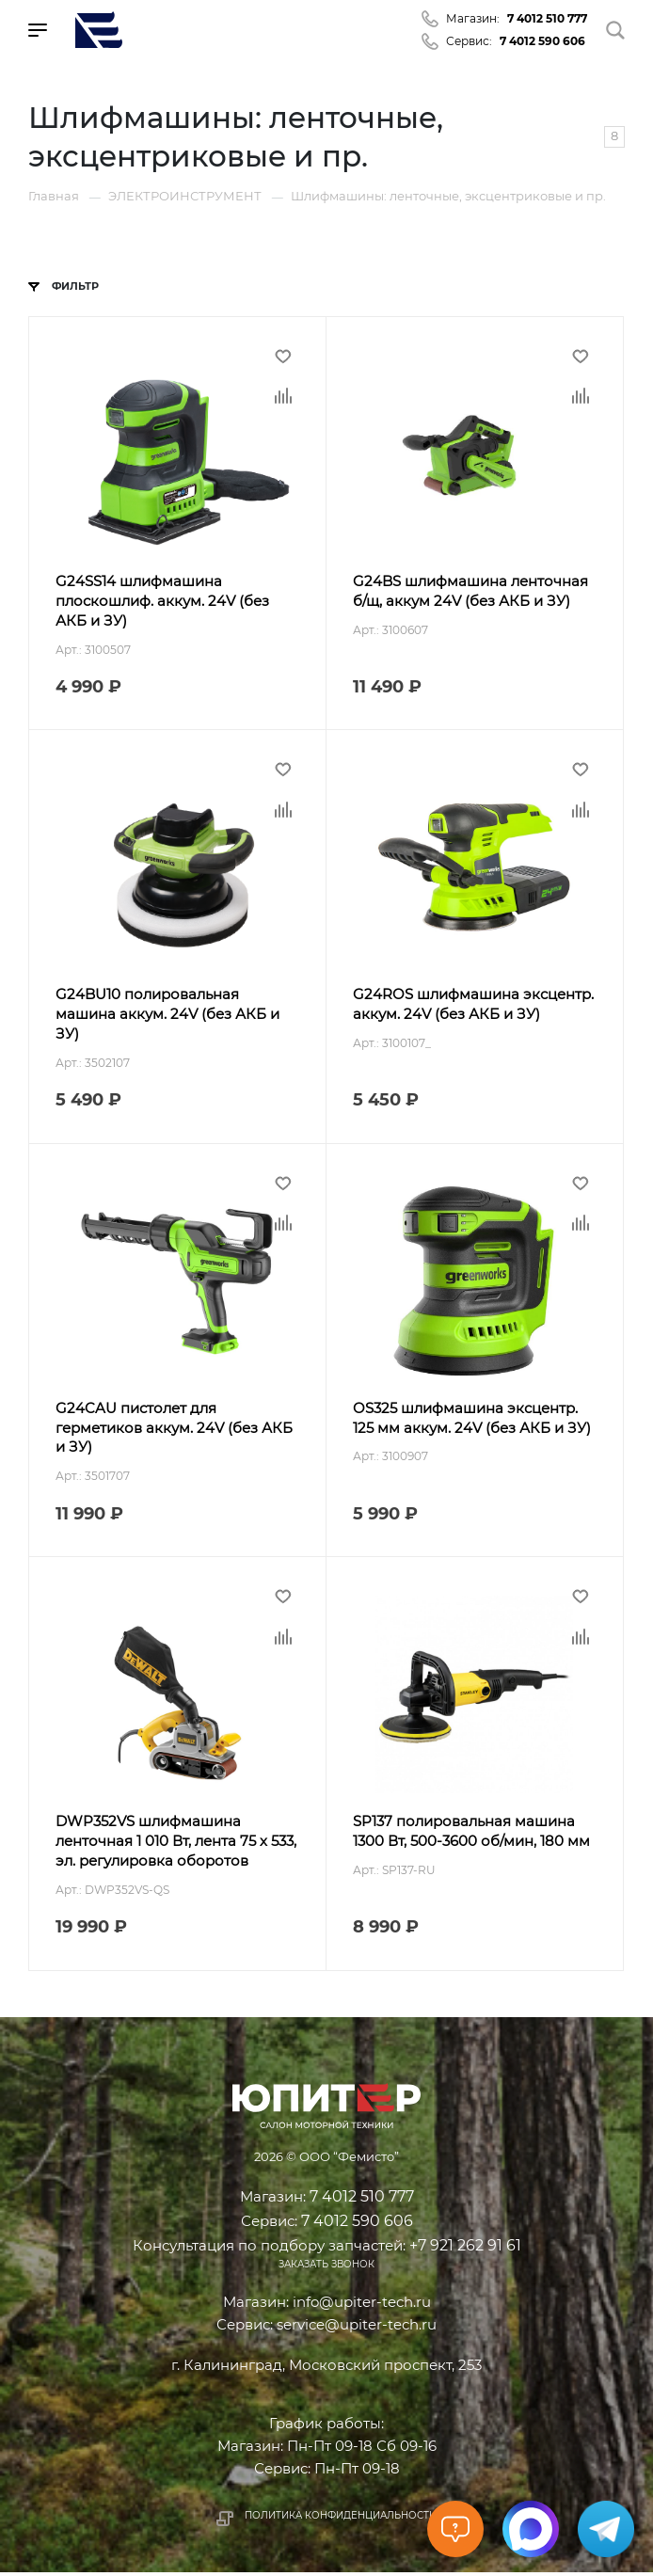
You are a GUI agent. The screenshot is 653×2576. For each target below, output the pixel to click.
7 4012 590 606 (542, 41)
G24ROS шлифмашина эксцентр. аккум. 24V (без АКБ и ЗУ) (474, 1006)
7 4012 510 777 (547, 18)
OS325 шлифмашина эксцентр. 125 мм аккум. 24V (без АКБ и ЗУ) (473, 1420)
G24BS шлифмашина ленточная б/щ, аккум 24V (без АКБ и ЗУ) (471, 592)
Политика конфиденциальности (341, 2519)
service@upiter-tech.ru (357, 2328)
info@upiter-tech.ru (362, 2305)
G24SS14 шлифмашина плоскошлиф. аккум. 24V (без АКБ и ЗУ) (163, 601)
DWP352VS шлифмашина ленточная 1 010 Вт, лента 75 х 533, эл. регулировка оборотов (176, 1844)
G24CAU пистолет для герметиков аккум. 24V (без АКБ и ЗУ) (175, 1430)
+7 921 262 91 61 (465, 2248)
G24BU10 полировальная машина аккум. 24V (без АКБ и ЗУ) (168, 1015)
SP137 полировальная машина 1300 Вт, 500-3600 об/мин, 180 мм (472, 1834)
